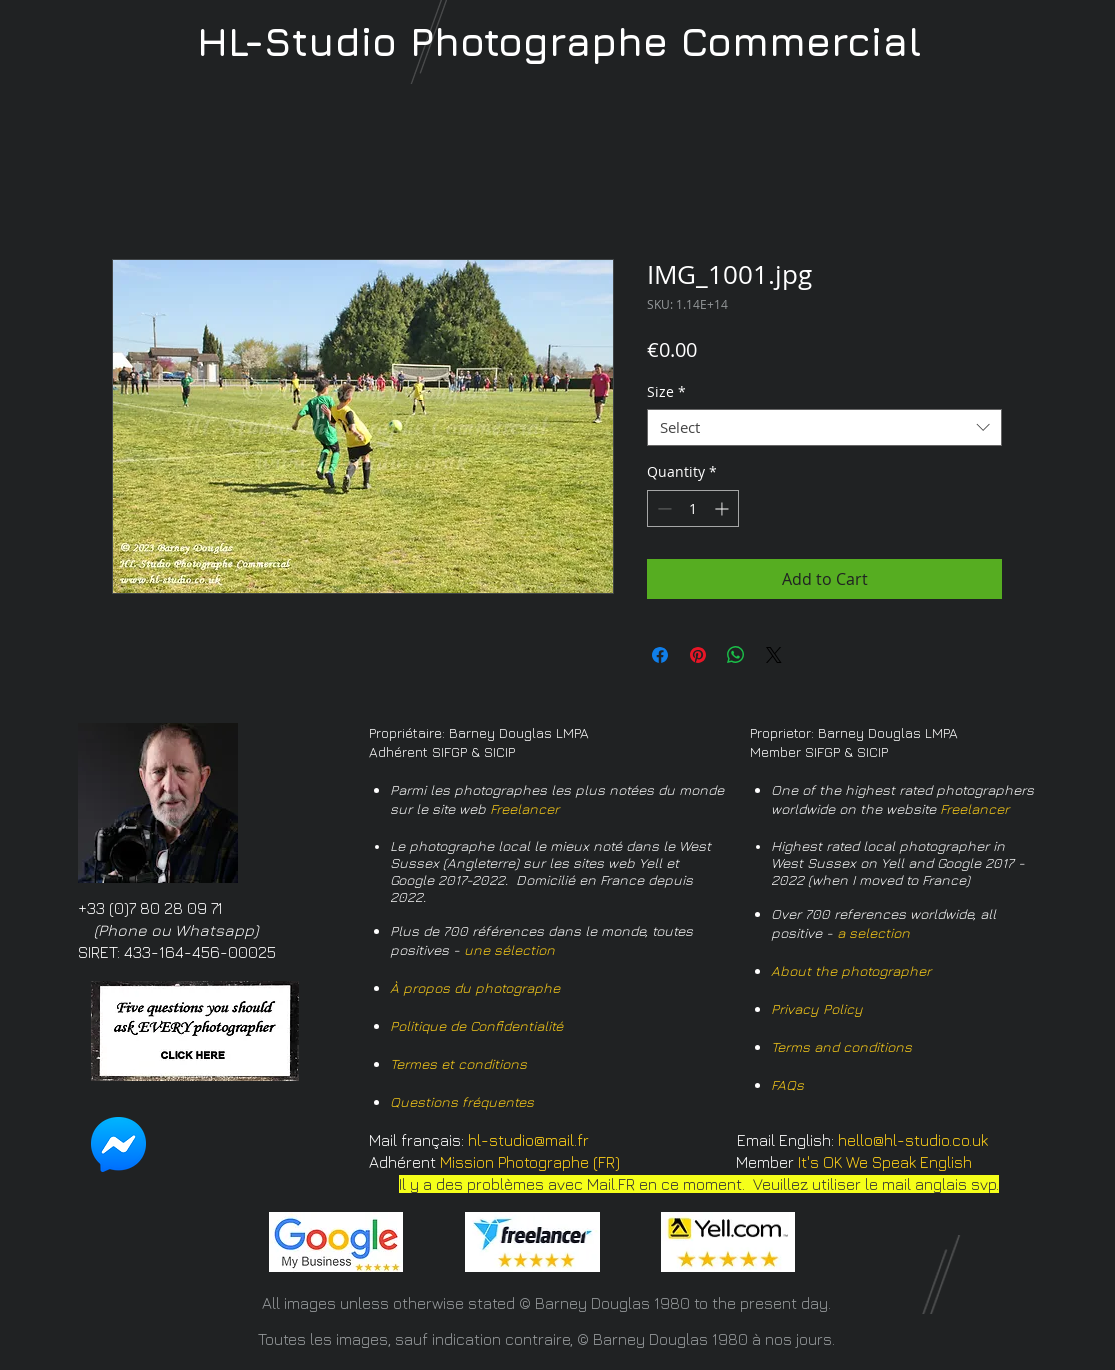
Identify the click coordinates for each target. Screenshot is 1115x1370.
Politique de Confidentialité (476, 1025)
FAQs (787, 1084)
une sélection (509, 949)
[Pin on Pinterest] (698, 655)
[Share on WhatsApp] (736, 655)
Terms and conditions (841, 1046)
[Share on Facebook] (660, 655)
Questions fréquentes (462, 1101)
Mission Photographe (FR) (530, 1162)
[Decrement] (662, 508)
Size (666, 392)
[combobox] (824, 428)
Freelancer (524, 808)
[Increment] (723, 508)
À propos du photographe (475, 987)
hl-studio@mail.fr (528, 1140)
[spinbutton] (693, 508)
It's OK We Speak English (885, 1162)
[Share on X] (774, 655)
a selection (873, 932)
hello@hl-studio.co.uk (913, 1140)
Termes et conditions (458, 1063)
